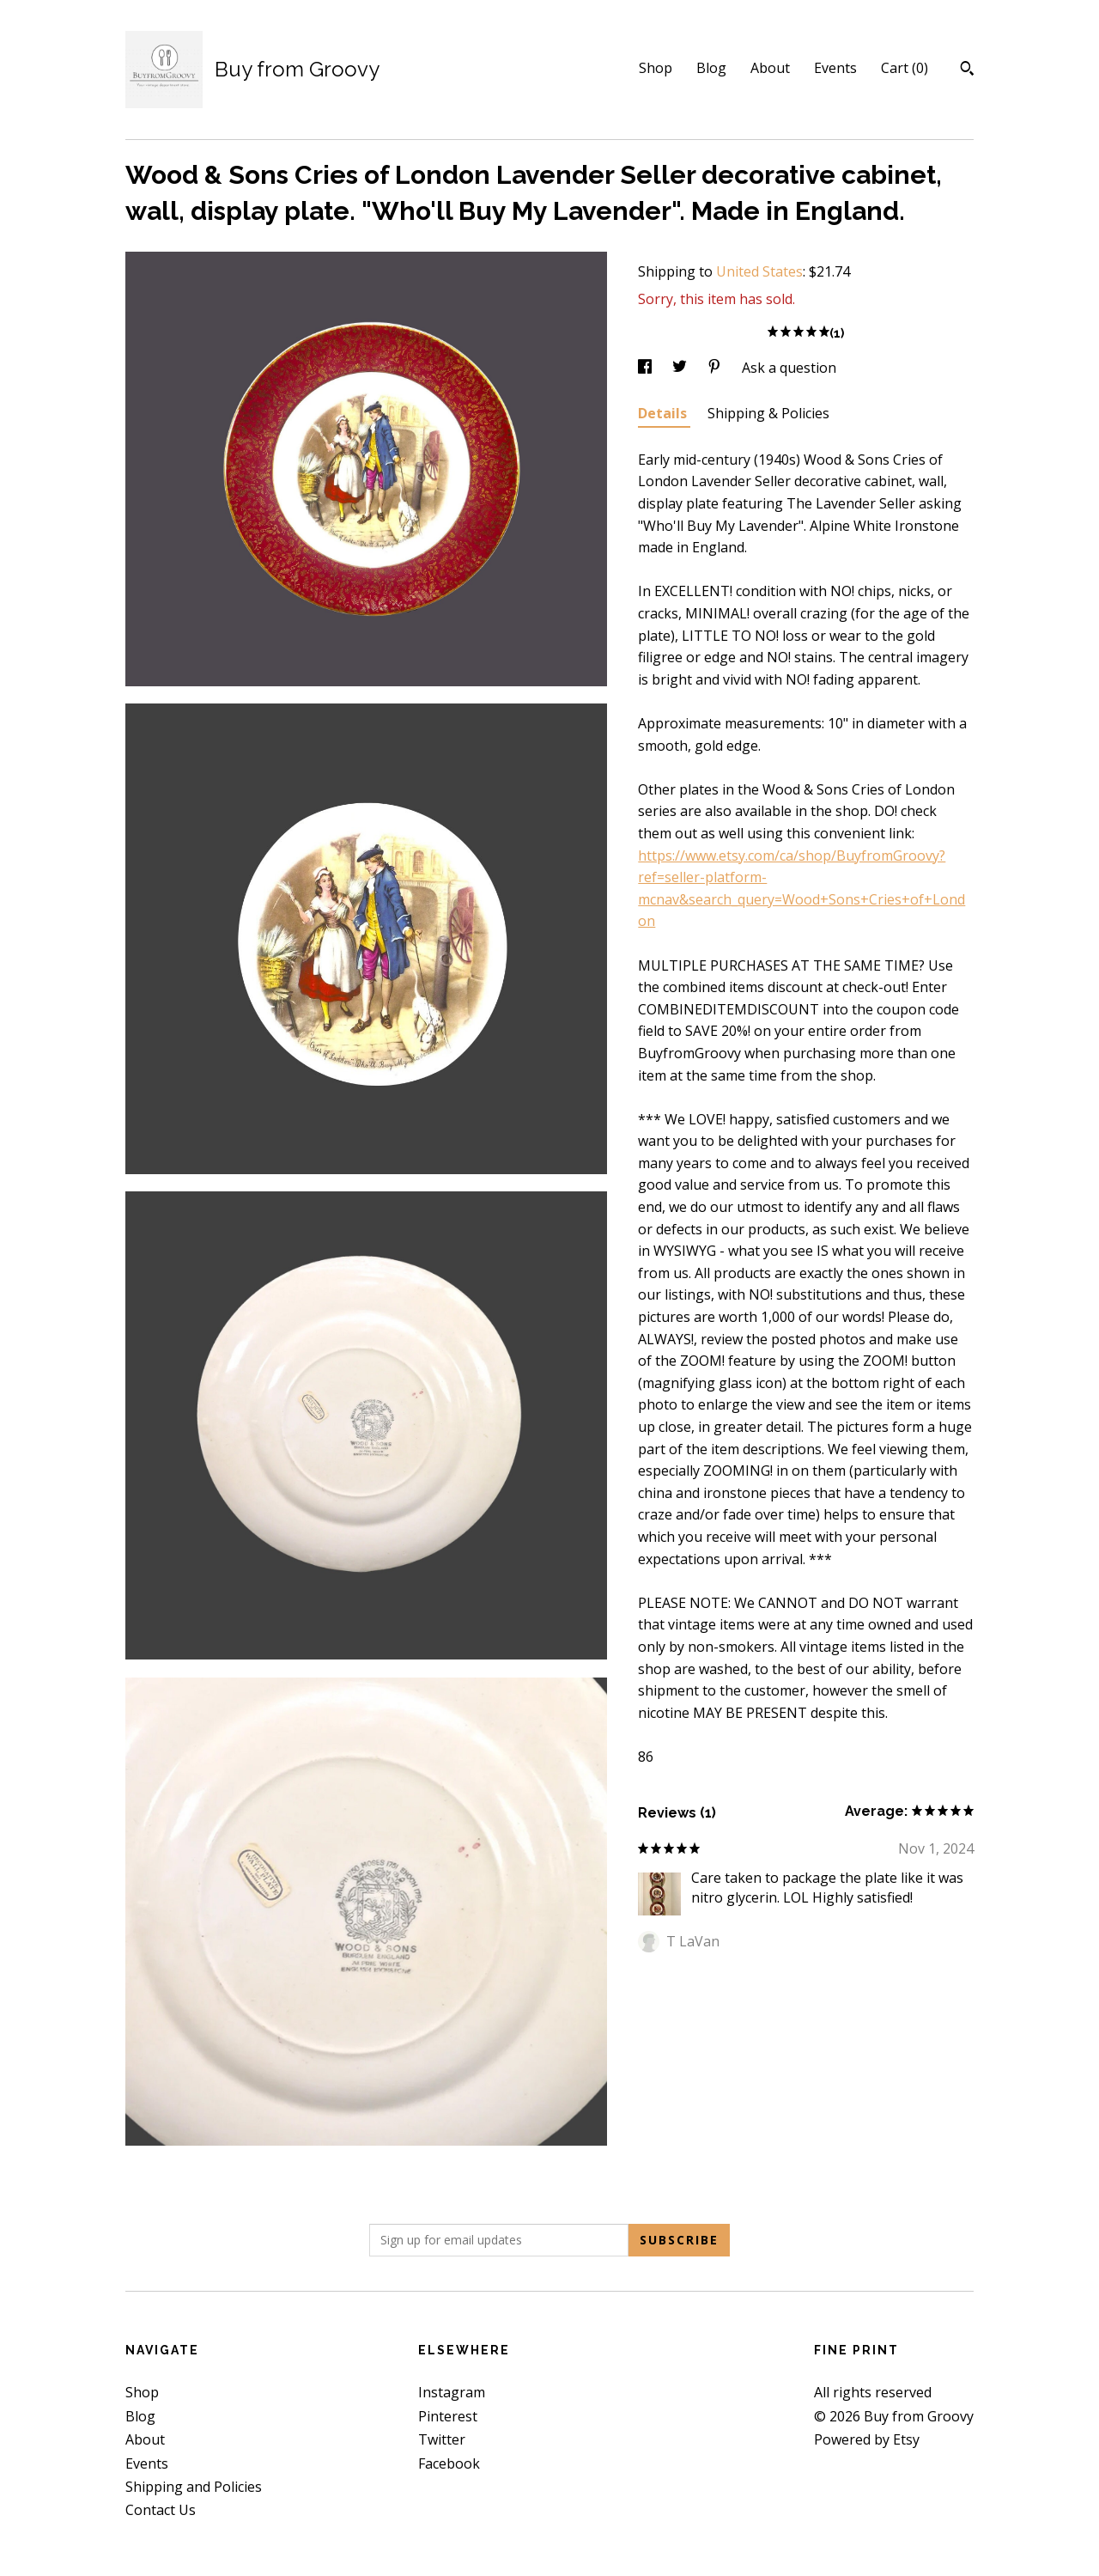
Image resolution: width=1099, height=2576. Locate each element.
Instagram (451, 2392)
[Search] (967, 70)
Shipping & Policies (768, 413)
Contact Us (160, 2509)
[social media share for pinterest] (716, 367)
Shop (655, 67)
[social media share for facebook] (646, 367)
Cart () (904, 67)
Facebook (449, 2463)
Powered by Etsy (867, 2439)
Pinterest (447, 2416)
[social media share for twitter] (681, 367)
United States (759, 271)
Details (664, 413)
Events (835, 67)
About (770, 67)
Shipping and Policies (193, 2486)
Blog (711, 67)
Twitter (441, 2439)
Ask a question (789, 367)
